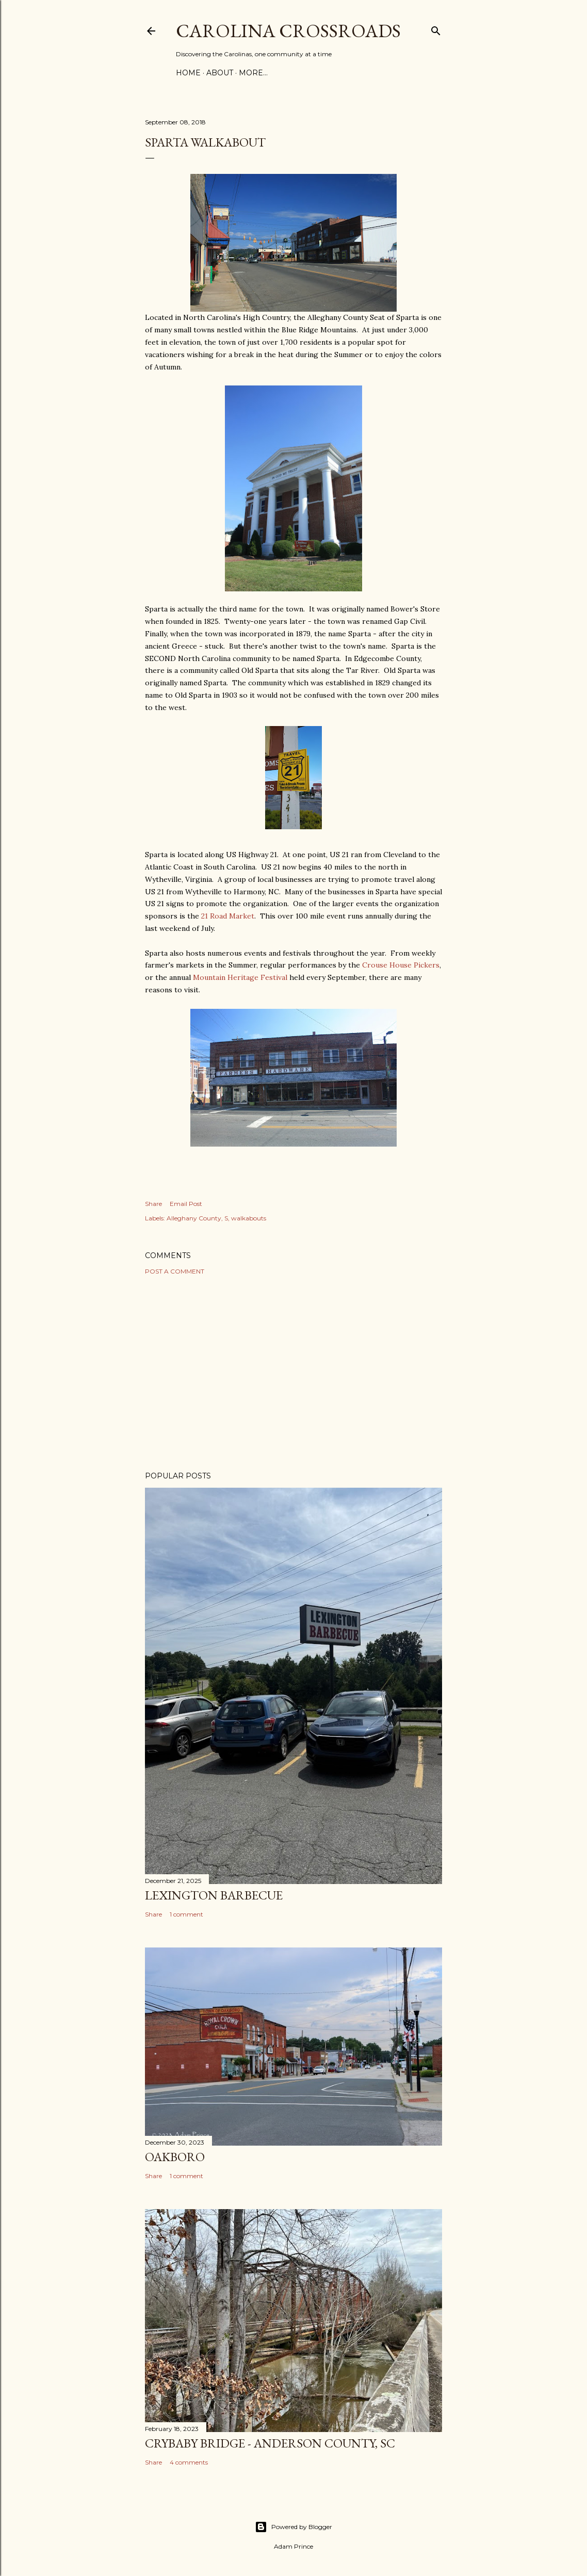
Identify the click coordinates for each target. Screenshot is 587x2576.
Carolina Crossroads (288, 31)
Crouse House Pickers (400, 965)
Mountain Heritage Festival (240, 977)
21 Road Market (227, 916)
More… (253, 72)
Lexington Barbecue (214, 1895)
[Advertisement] (293, 1373)
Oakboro (175, 2157)
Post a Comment (174, 1271)
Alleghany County (194, 1218)
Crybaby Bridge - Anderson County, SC (270, 2443)
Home (188, 72)
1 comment (186, 1914)
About (219, 72)
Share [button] (153, 1204)
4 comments (189, 2462)
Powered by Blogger (293, 2527)
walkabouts (248, 1218)
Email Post (186, 1204)
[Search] (436, 29)
